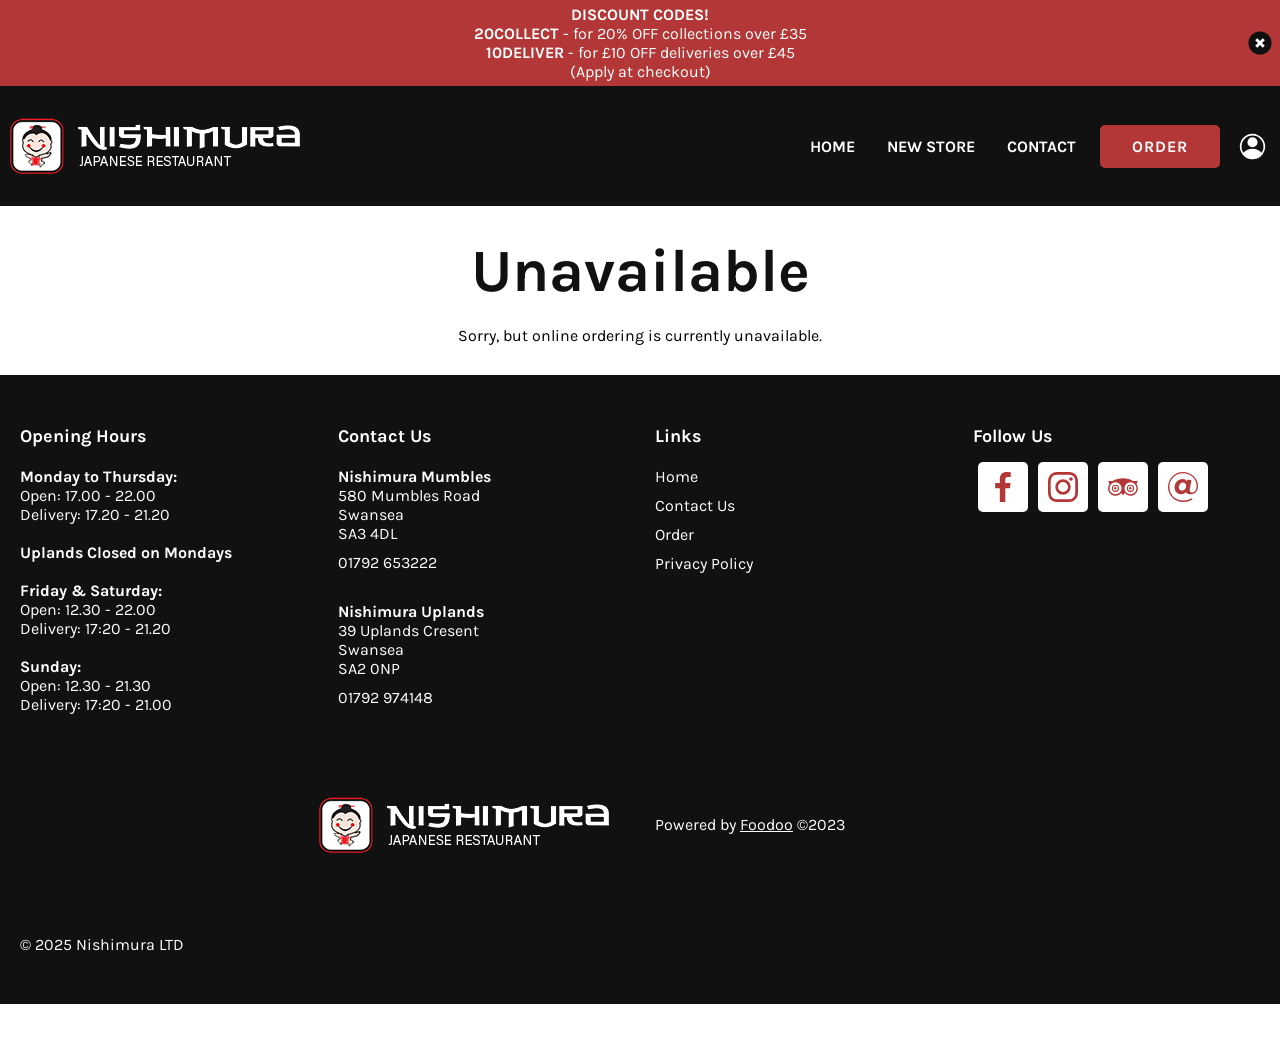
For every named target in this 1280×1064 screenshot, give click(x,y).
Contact (1041, 146)
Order (1160, 146)
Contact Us (695, 505)
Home (832, 146)
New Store (931, 146)
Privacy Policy (704, 563)
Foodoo (766, 824)
